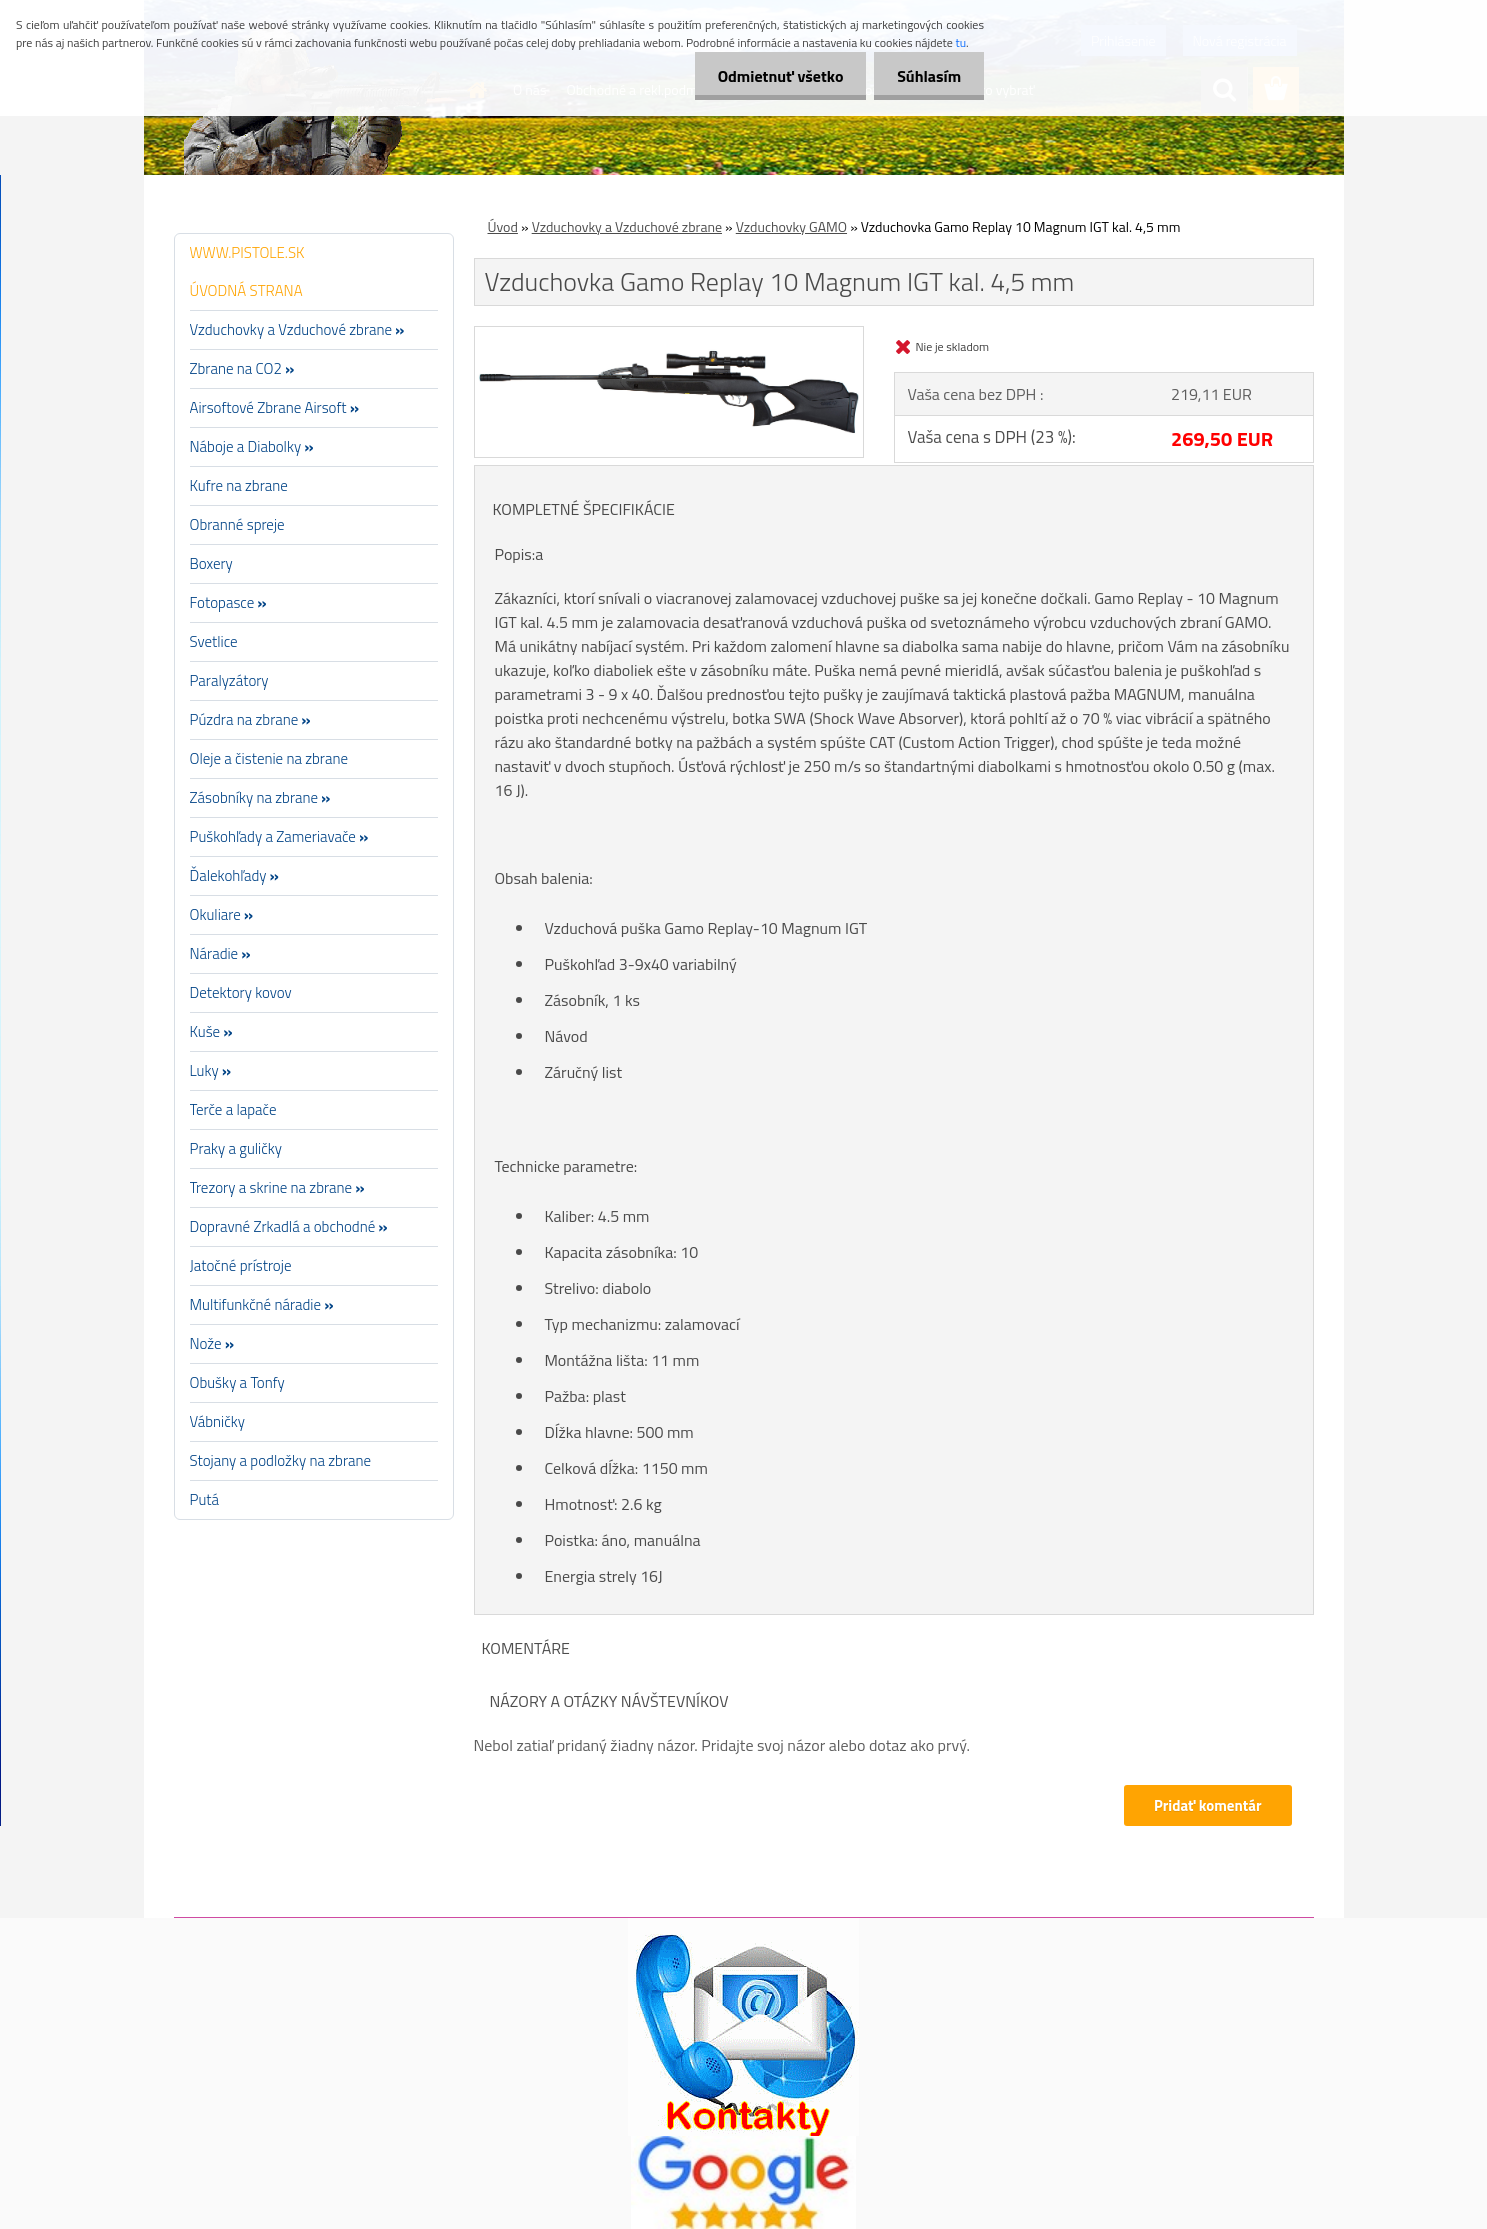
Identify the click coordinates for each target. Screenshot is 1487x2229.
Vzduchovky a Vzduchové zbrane (627, 226)
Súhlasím (927, 76)
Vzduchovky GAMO (791, 226)
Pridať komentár (1208, 1805)
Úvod (503, 226)
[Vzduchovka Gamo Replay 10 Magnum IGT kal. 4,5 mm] (669, 335)
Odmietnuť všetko (774, 76)
